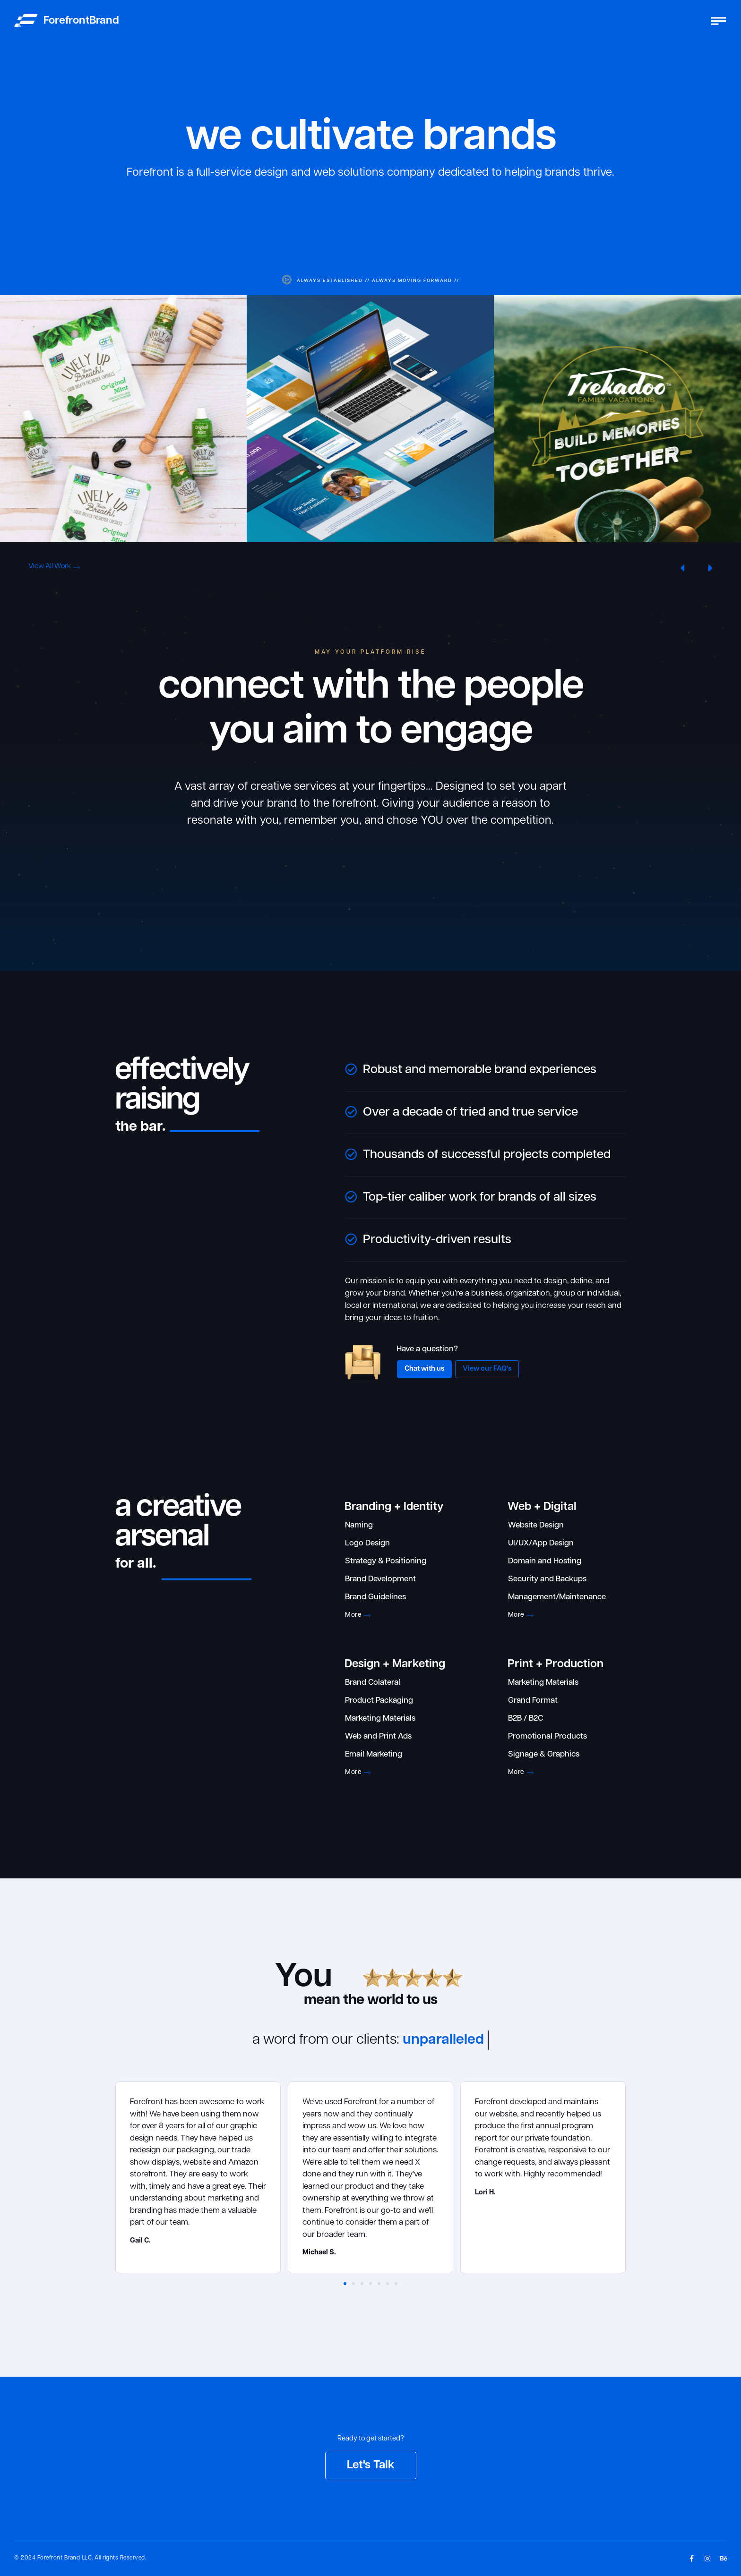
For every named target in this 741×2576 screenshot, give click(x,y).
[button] (682, 568)
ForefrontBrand (81, 21)
